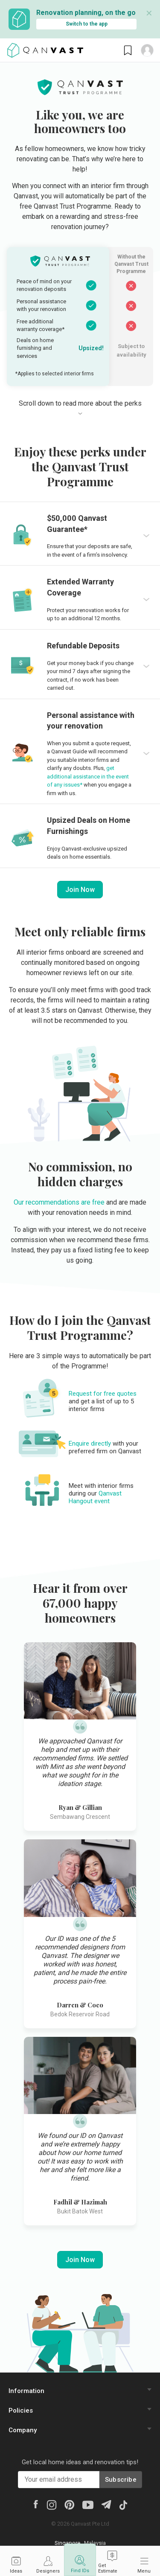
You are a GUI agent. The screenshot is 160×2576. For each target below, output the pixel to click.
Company (23, 2430)
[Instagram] (51, 2504)
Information (26, 2391)
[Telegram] (106, 2504)
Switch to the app (87, 24)
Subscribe (121, 2479)
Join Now (80, 890)
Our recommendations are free (59, 1202)
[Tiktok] (123, 2504)
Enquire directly (90, 1443)
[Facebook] (35, 2503)
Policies (21, 2410)
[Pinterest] (69, 2504)
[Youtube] (87, 2504)
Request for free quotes (103, 1393)
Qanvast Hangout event (95, 1497)
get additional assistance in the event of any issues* (88, 776)
